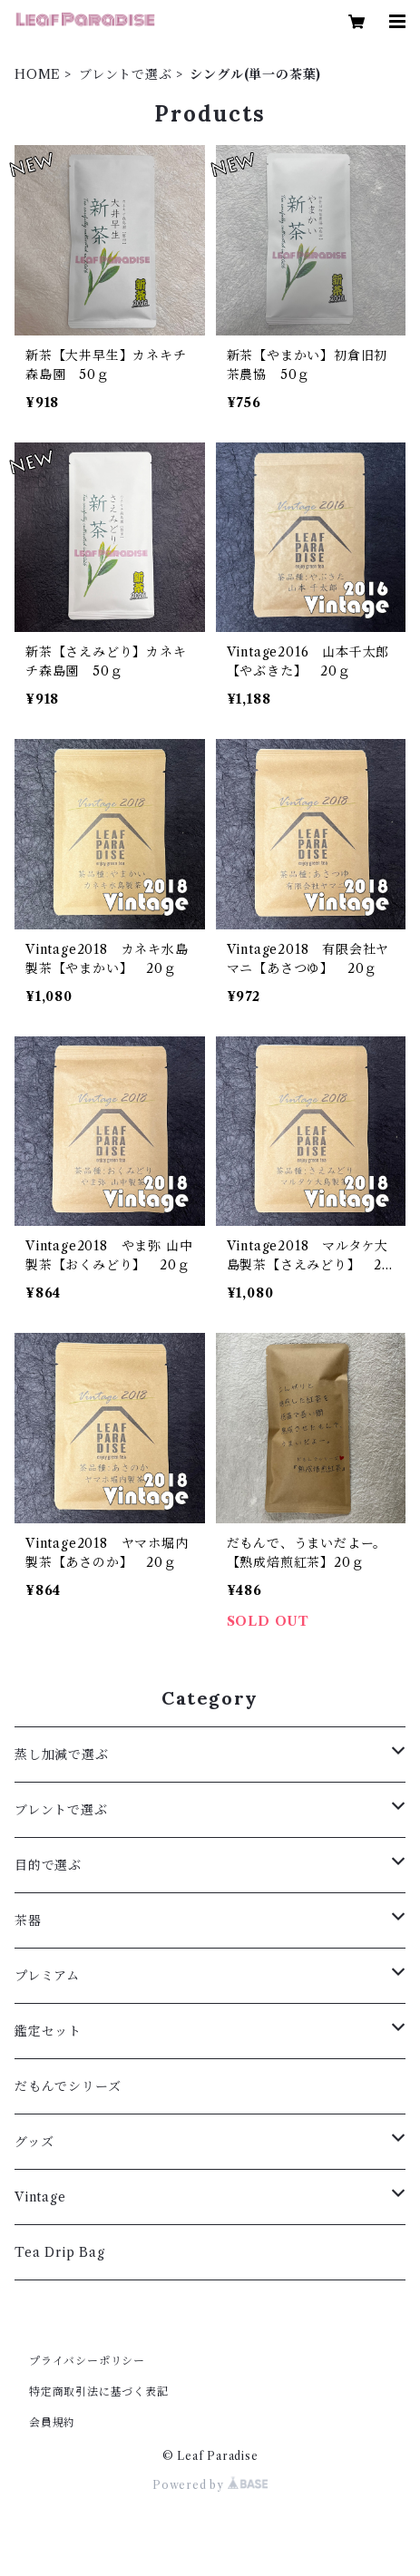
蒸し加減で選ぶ (62, 1754)
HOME (38, 74)
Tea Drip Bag (60, 2252)
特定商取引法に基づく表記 (99, 2391)
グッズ (34, 2142)
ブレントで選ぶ (125, 74)
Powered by (210, 2485)
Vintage (40, 2197)
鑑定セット (48, 2031)
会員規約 (52, 2422)
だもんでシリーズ (68, 2086)
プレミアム (47, 1976)
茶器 (28, 1920)
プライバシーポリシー (87, 2360)
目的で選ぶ (48, 1865)
